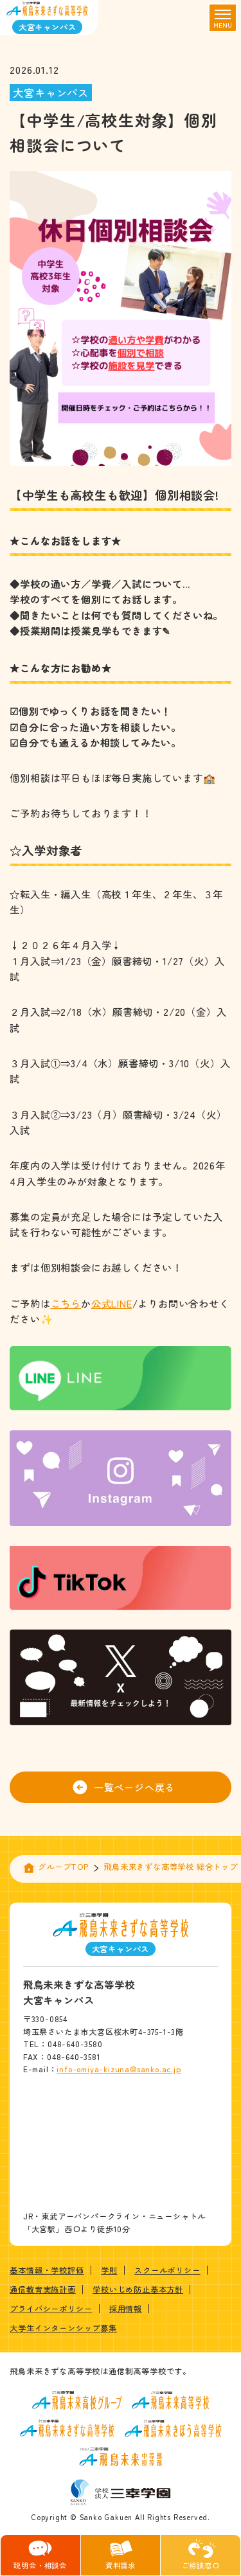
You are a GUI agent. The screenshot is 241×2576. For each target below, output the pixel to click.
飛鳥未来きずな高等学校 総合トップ (170, 1866)
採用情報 (125, 2308)
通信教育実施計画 (42, 2289)
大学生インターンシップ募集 (63, 2328)
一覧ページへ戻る (124, 1787)
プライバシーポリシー (51, 2308)
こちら (66, 1303)
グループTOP (63, 1866)
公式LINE (111, 1303)
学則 (109, 2270)
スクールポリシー (167, 2270)
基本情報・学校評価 (47, 2270)
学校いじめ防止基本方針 (138, 2289)
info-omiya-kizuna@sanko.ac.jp (119, 2069)
